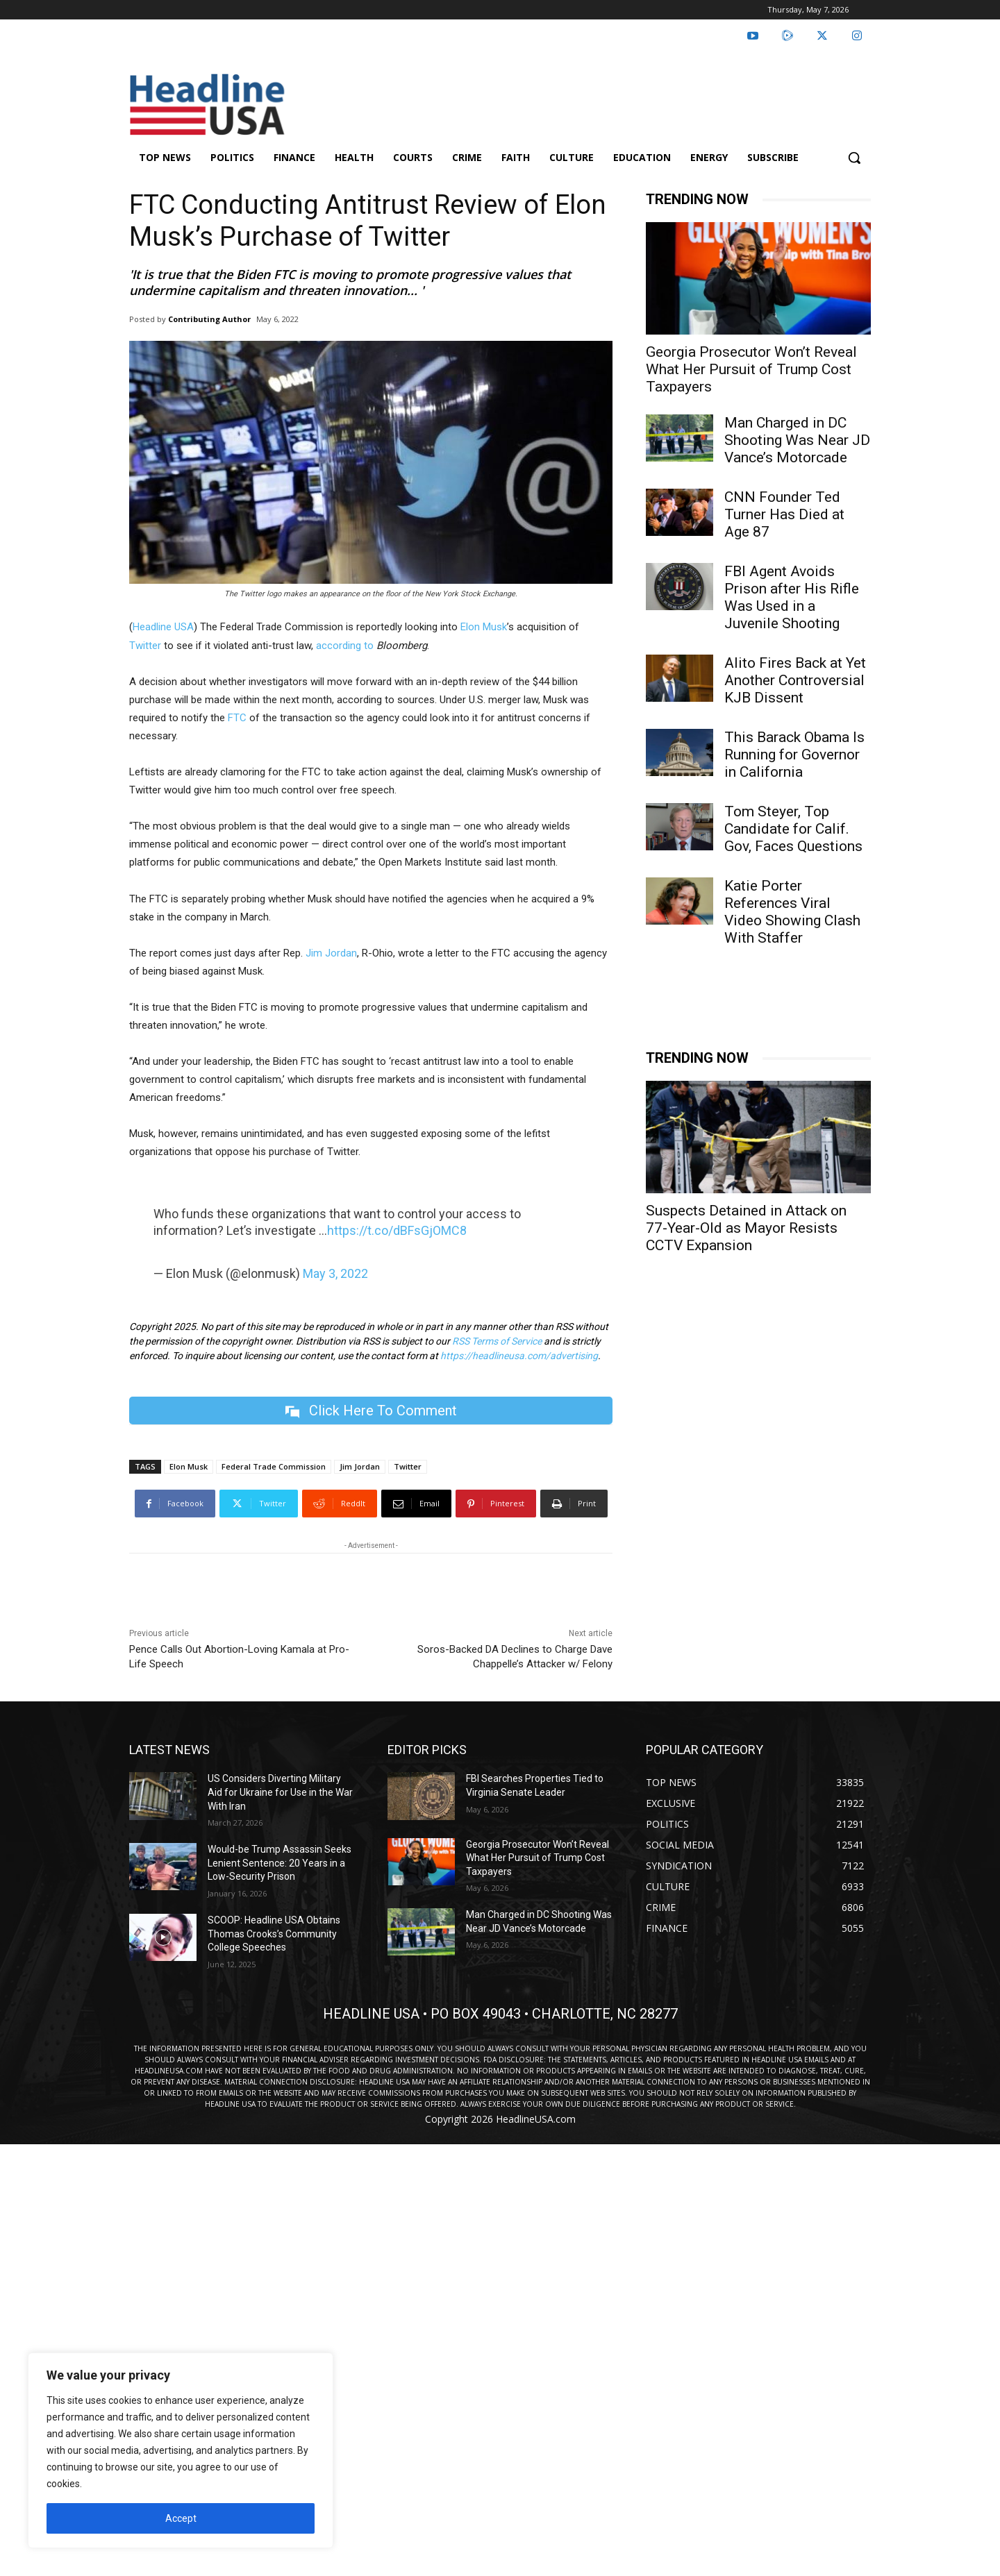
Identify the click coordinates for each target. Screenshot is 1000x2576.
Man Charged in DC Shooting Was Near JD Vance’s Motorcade (797, 440)
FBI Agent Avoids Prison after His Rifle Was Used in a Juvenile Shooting (791, 597)
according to (346, 645)
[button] (854, 157)
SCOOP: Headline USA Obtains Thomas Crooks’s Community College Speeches (274, 1933)
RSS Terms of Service (497, 1341)
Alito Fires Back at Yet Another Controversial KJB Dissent (795, 680)
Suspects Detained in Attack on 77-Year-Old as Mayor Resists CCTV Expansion (746, 1228)
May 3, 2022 (335, 1273)
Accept (181, 2518)
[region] (180, 2450)
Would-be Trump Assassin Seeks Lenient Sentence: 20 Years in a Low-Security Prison (279, 1863)
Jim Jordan (330, 953)
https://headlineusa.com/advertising (519, 1355)
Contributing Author (209, 319)
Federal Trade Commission (274, 1467)
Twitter (145, 645)
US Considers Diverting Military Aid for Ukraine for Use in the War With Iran (280, 1793)
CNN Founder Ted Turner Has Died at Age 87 (784, 514)
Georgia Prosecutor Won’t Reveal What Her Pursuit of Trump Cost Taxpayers (751, 369)
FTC (237, 718)
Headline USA (163, 627)
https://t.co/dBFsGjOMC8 (397, 1230)
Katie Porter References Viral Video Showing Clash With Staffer (792, 911)
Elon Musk (483, 627)
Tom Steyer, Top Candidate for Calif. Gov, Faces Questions (793, 829)
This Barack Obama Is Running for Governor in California (794, 754)
